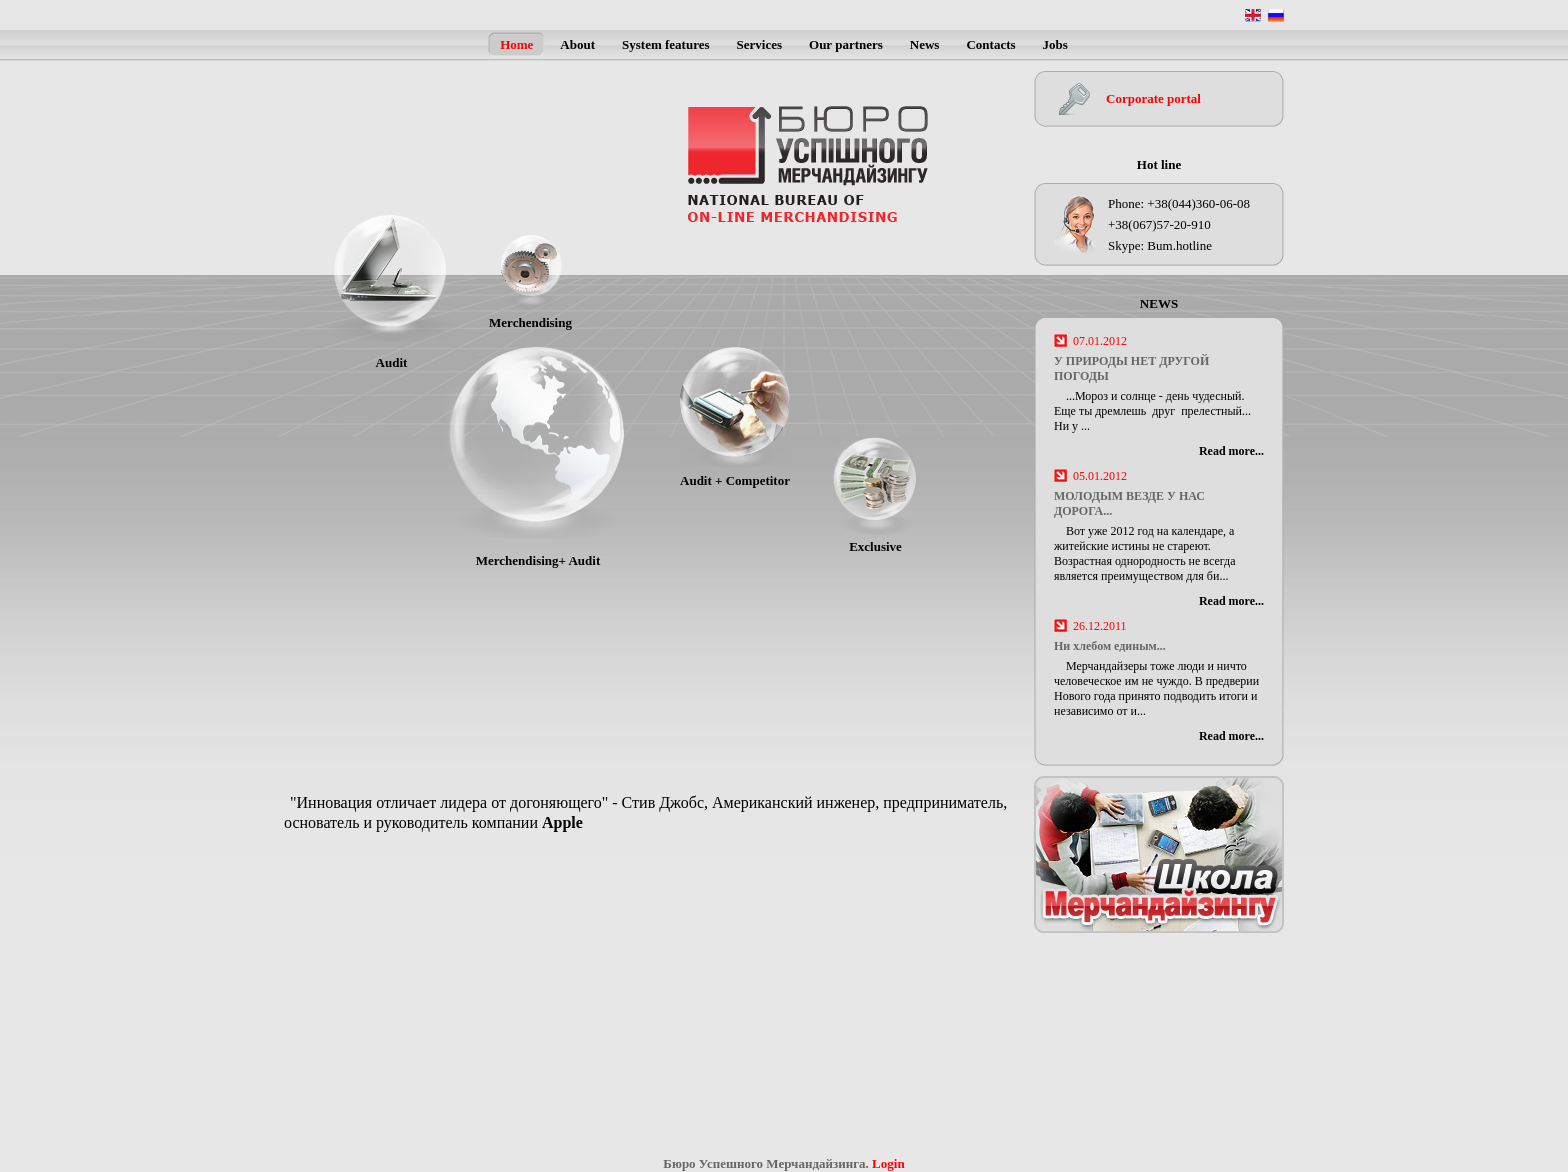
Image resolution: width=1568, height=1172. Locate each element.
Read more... (1231, 451)
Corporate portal (1153, 98)
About (577, 44)
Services (759, 44)
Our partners (846, 44)
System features (666, 44)
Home (516, 44)
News (925, 44)
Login (888, 1163)
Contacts (990, 44)
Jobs (1055, 44)
